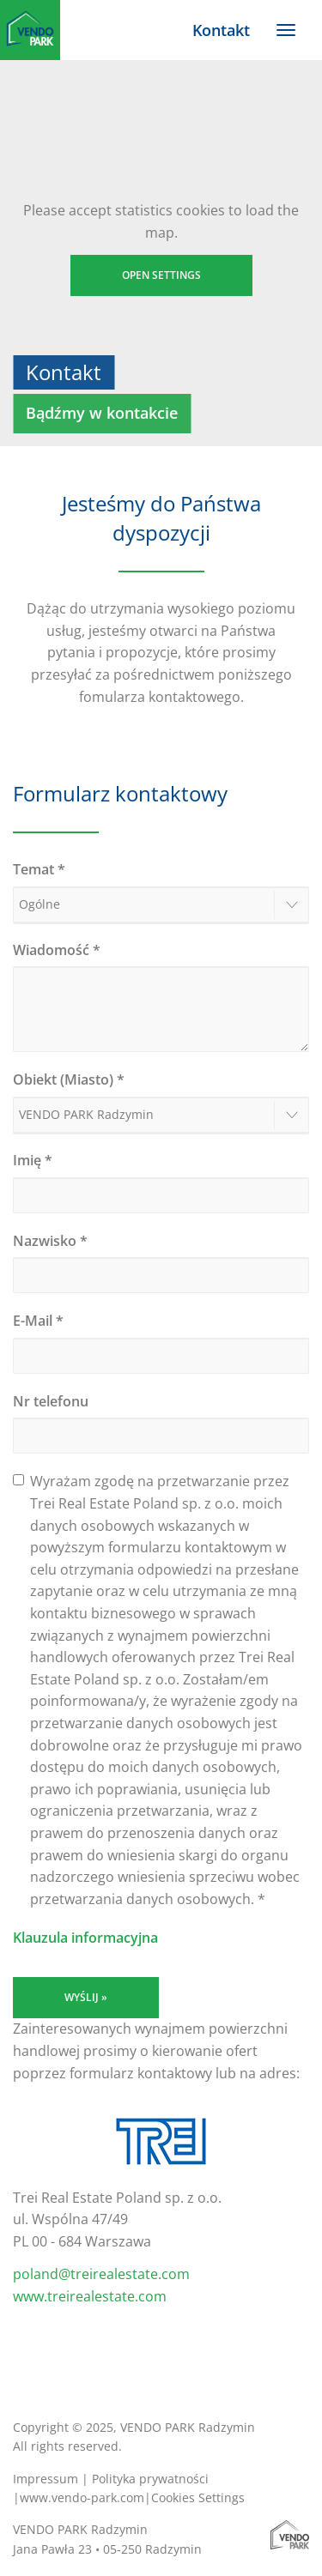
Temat (39, 869)
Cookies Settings (198, 2497)
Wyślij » (85, 1997)
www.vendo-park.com (82, 2497)
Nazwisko (50, 1240)
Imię (32, 1160)
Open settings (161, 275)
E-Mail (38, 1320)
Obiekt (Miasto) (69, 1079)
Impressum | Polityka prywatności (111, 2478)
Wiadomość (56, 949)
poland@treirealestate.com (101, 2274)
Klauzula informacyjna (85, 1937)
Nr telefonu (50, 1401)
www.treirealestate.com (90, 2296)
